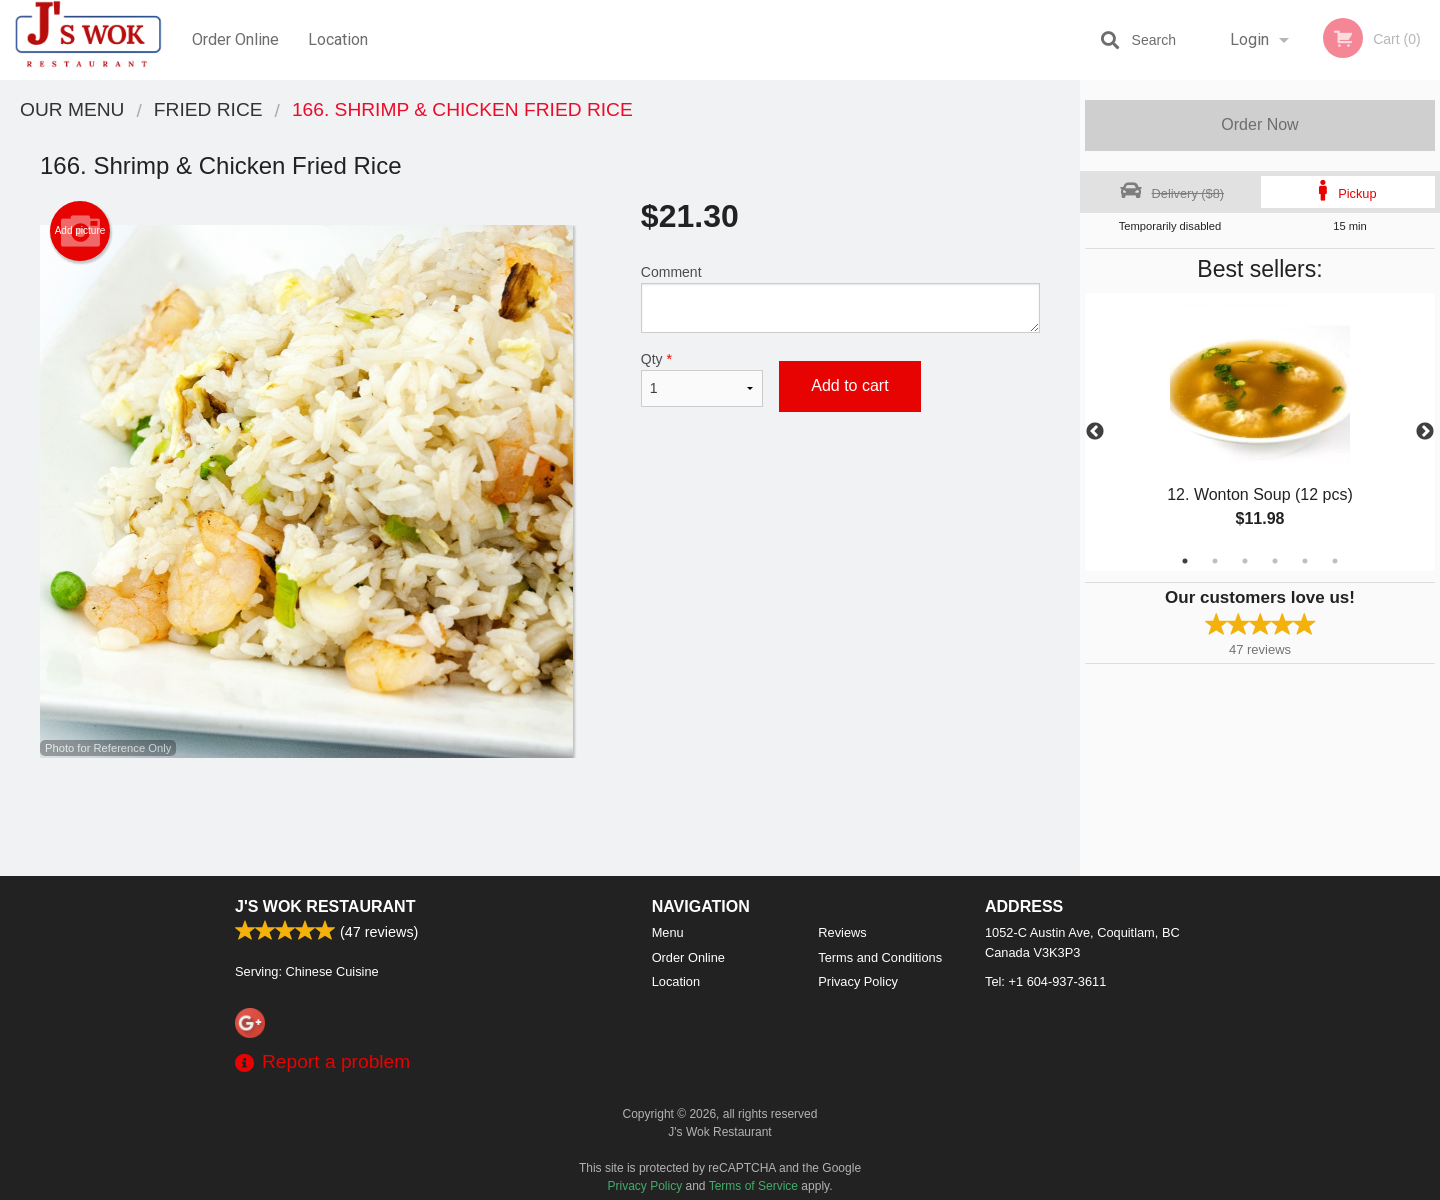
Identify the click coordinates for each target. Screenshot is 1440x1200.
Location (338, 39)
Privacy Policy (858, 981)
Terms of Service (753, 1186)
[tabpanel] (1260, 432)
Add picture (80, 231)
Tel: (1045, 981)
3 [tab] (1245, 561)
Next (1425, 432)
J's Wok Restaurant (325, 906)
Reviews (842, 932)
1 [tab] (1185, 561)
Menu (668, 932)
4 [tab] (1275, 561)
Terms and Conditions (880, 957)
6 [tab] (1335, 561)
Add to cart (849, 385)
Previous (1095, 432)
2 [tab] (1215, 561)
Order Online (235, 39)
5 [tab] (1305, 561)
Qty (702, 379)
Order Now (1259, 124)
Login (1249, 39)
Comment (840, 298)
